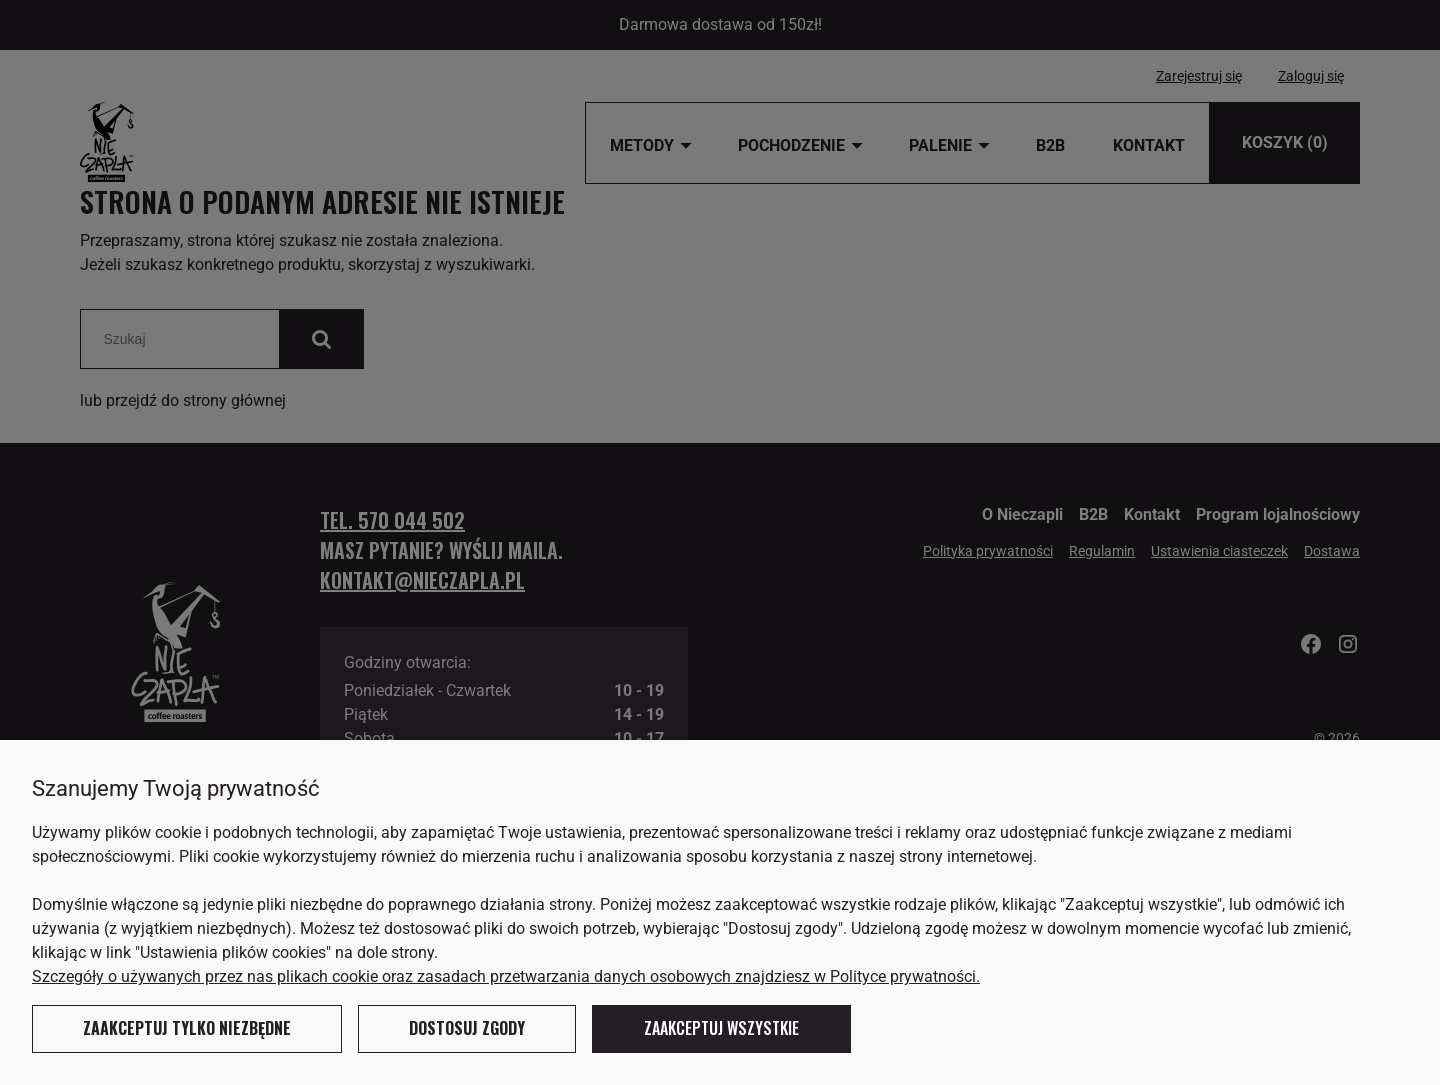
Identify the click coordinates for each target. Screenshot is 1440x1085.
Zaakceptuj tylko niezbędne (187, 1028)
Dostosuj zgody (467, 1028)
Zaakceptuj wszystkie (721, 1028)
